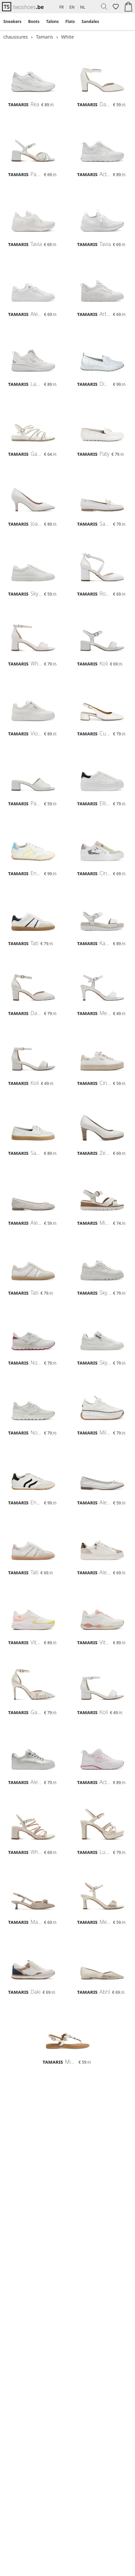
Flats (70, 21)
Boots (33, 21)
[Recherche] (101, 6)
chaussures (15, 37)
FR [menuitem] (61, 7)
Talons (52, 21)
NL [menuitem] (82, 7)
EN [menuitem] (72, 7)
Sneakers (12, 21)
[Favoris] (115, 6)
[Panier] (128, 6)
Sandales (90, 21)
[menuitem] (12, 21)
